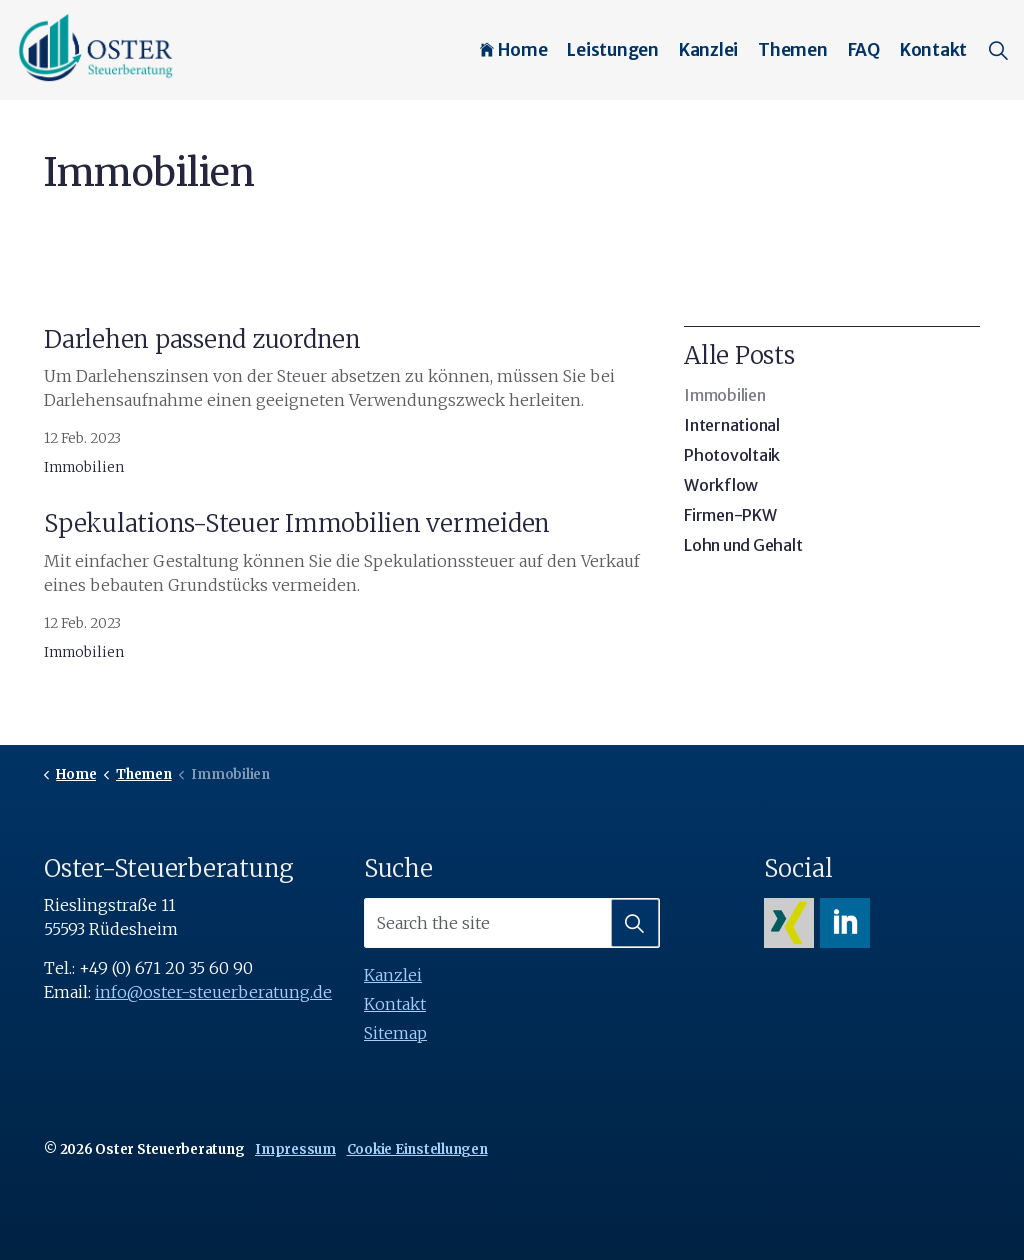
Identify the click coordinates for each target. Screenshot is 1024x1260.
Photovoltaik (732, 455)
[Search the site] (512, 923)
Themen (793, 50)
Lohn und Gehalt (743, 545)
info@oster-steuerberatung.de (213, 992)
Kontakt (933, 50)
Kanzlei (708, 50)
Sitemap (395, 1033)
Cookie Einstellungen (417, 1149)
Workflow (721, 485)
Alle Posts (739, 355)
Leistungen (613, 50)
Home (514, 50)
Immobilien (84, 467)
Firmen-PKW (730, 515)
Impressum (295, 1149)
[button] (635, 923)
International (732, 425)
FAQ (864, 50)
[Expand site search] (998, 50)
